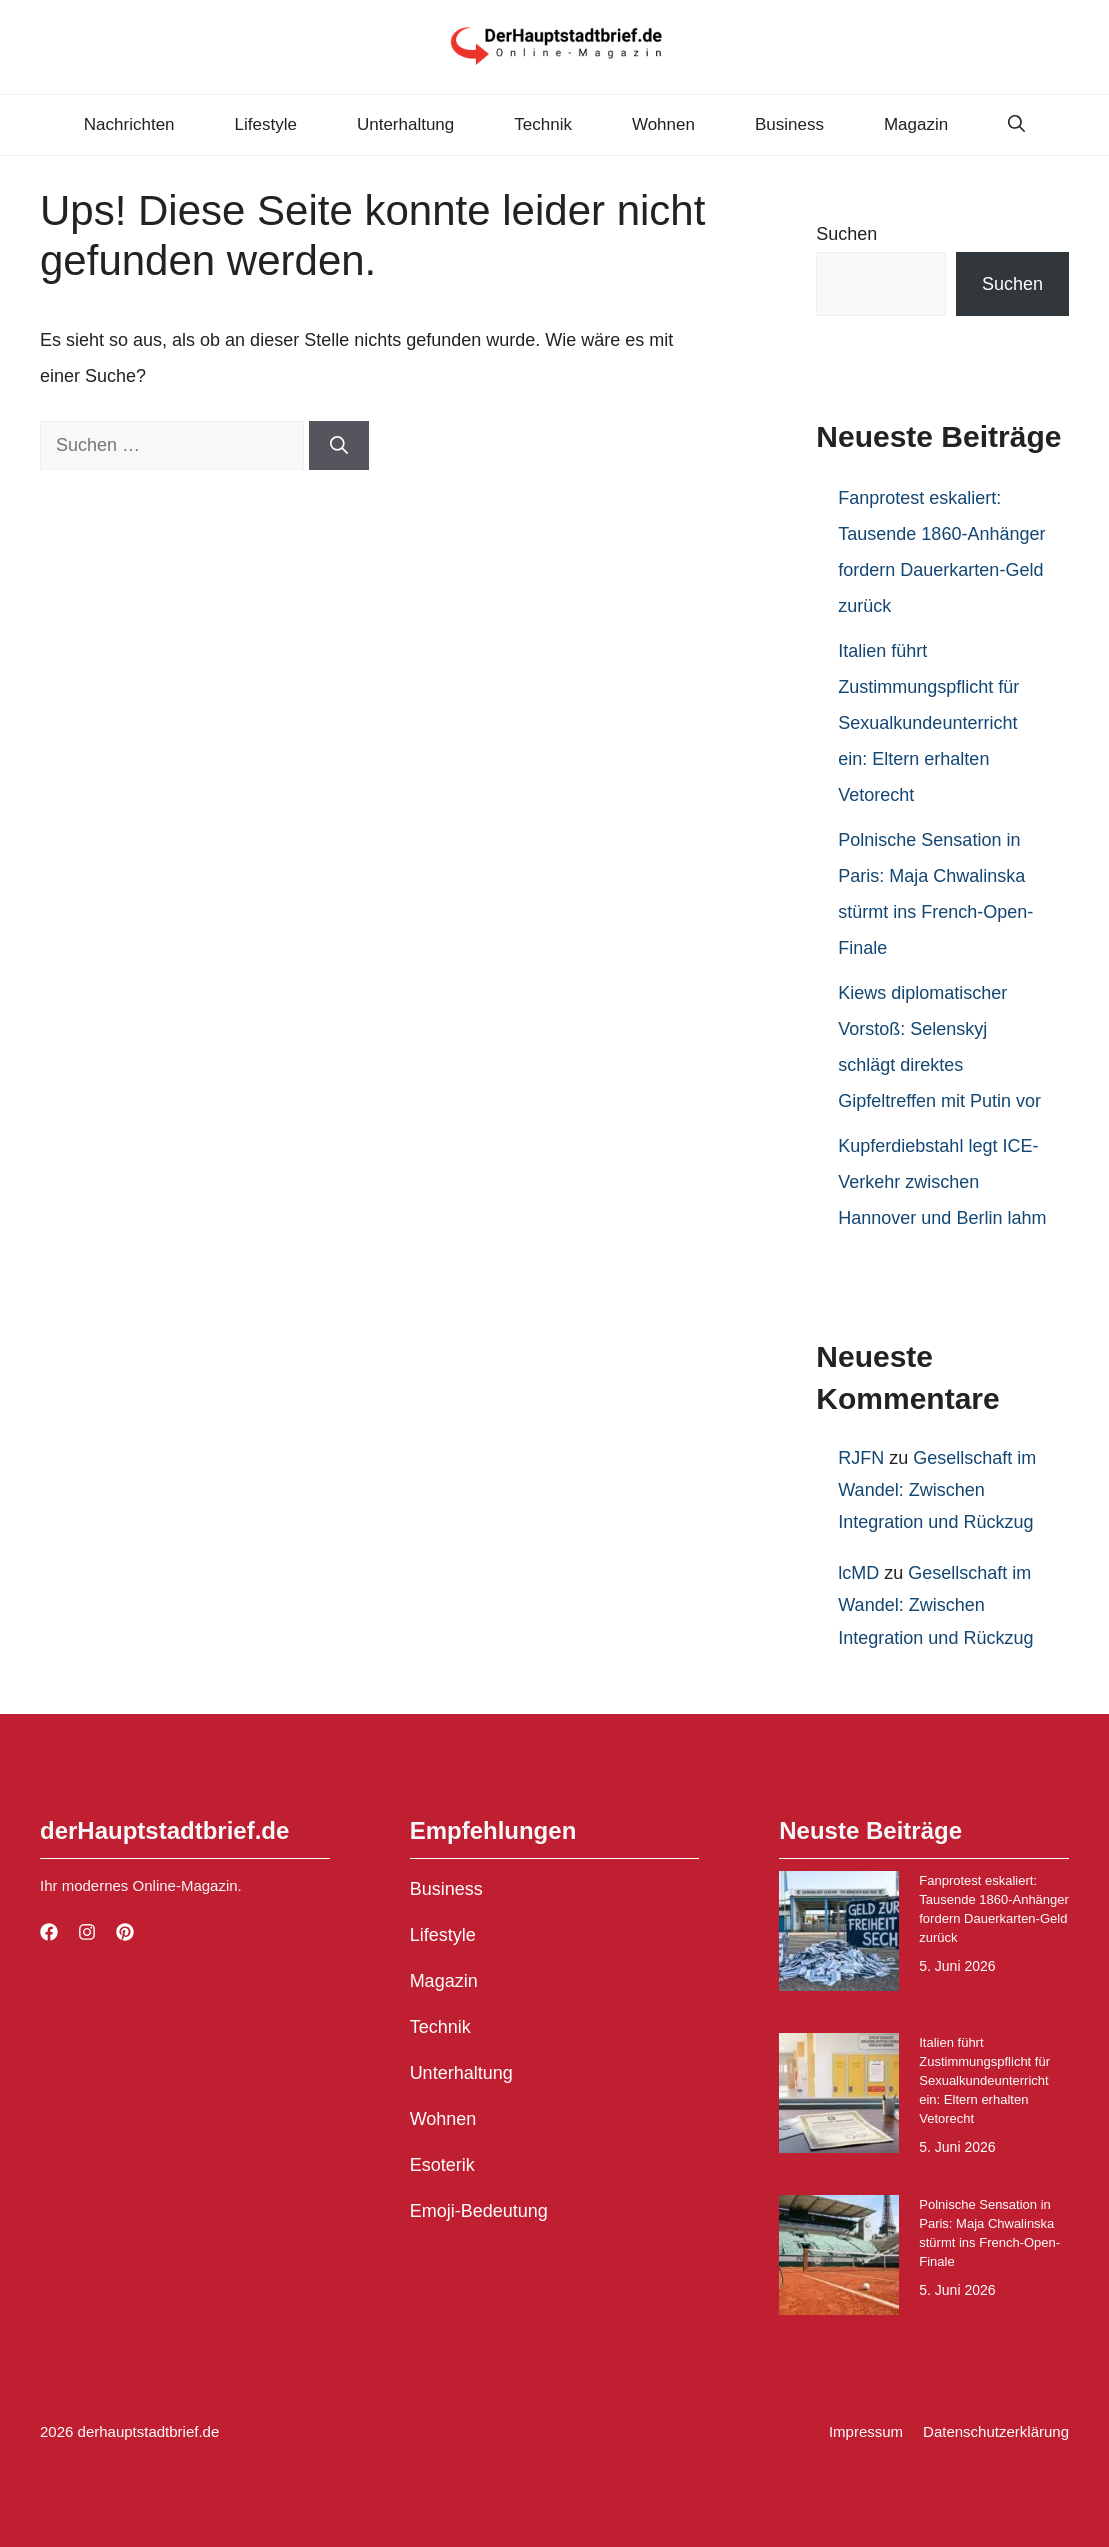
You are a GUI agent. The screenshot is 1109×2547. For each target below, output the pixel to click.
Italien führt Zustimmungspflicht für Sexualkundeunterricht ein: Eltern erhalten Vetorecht (928, 723)
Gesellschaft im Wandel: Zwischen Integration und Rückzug (937, 1490)
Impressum (866, 2431)
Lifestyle (266, 124)
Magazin (916, 124)
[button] (1016, 125)
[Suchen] (339, 445)
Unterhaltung (405, 124)
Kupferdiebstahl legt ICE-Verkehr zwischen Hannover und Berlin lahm (942, 1182)
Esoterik (442, 2165)
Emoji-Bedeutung (479, 2211)
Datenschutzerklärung (996, 2431)
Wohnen (663, 124)
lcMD (858, 1573)
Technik (543, 124)
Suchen (846, 234)
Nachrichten (129, 124)
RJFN (861, 1458)
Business (789, 124)
